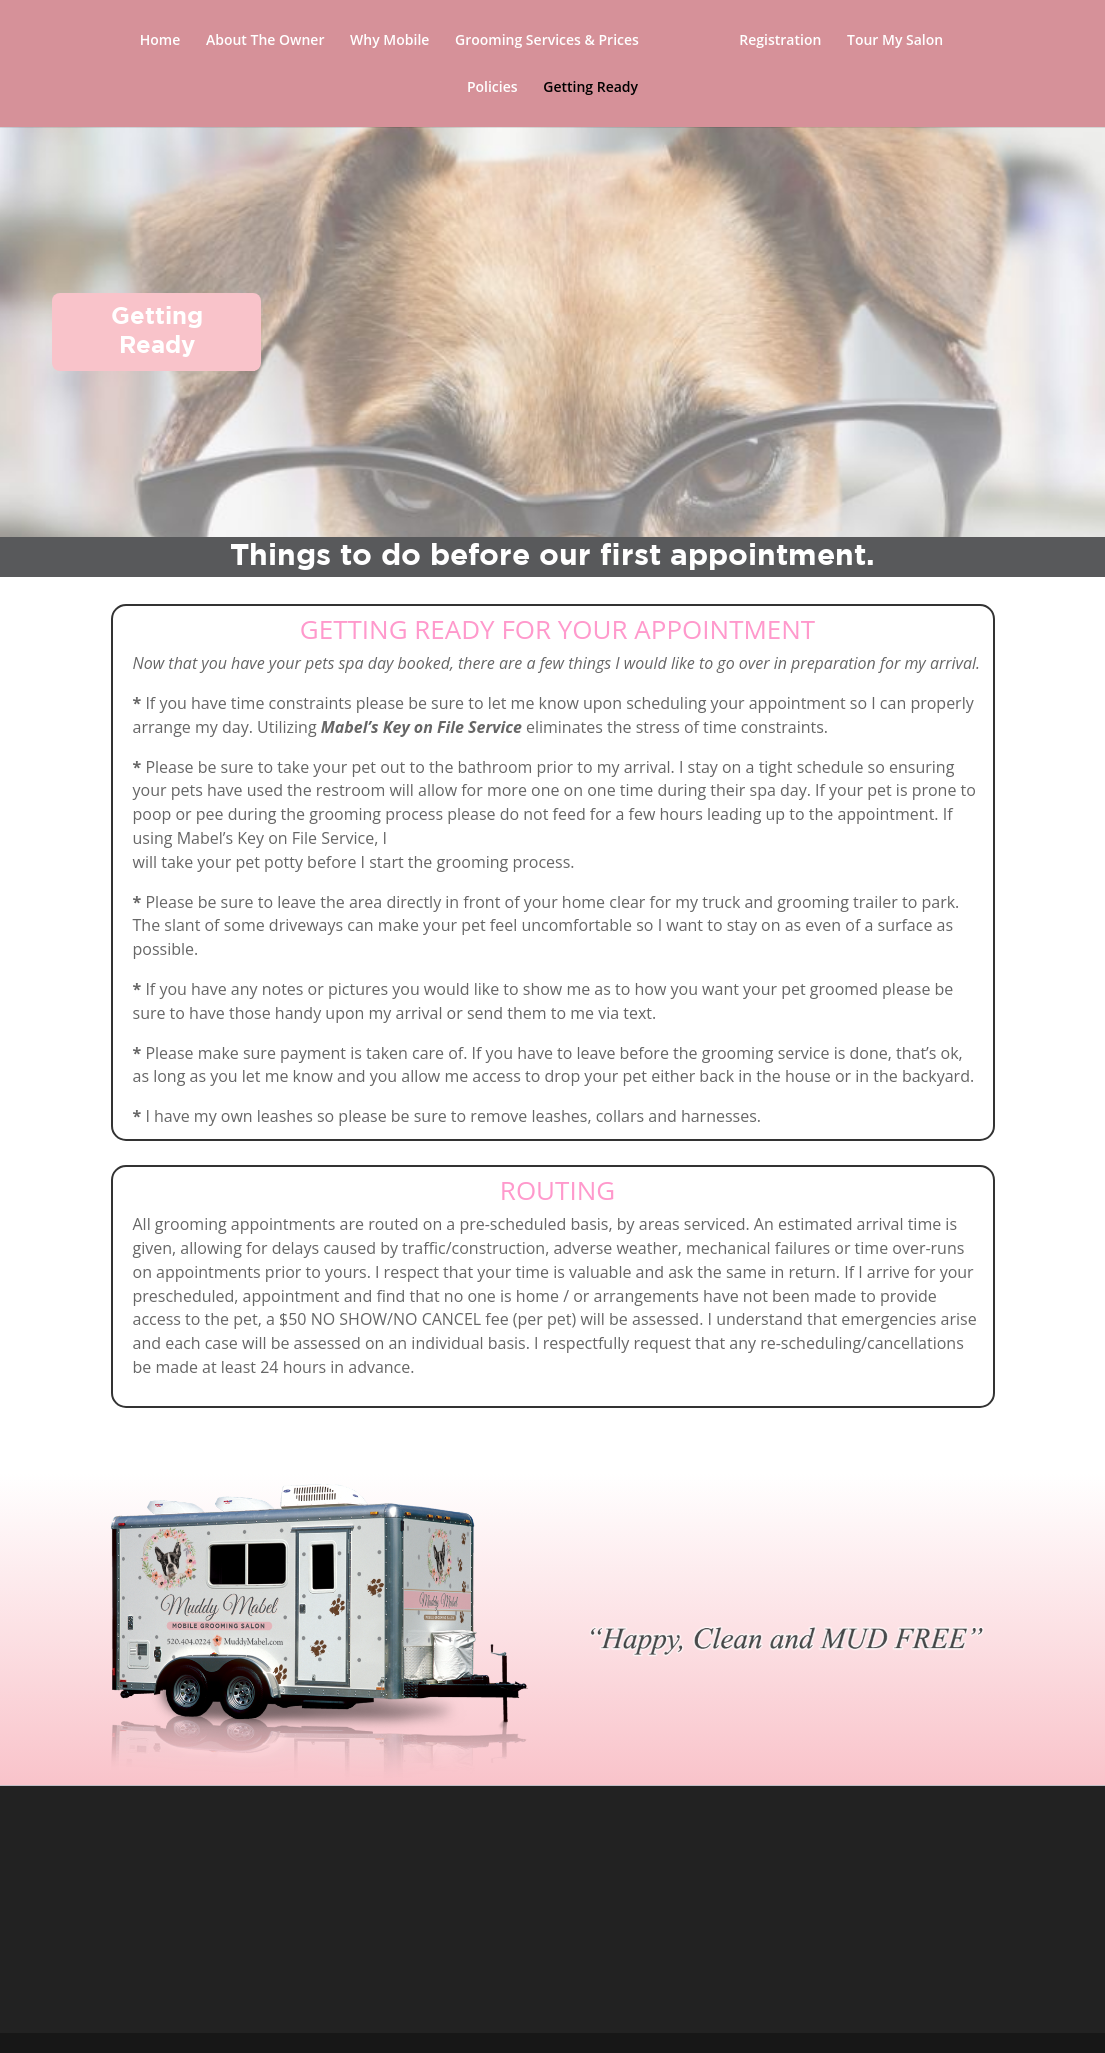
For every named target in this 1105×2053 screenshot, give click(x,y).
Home (160, 41)
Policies (492, 88)
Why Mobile (389, 41)
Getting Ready (590, 88)
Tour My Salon (895, 41)
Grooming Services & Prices (547, 41)
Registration (780, 41)
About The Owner (265, 41)
